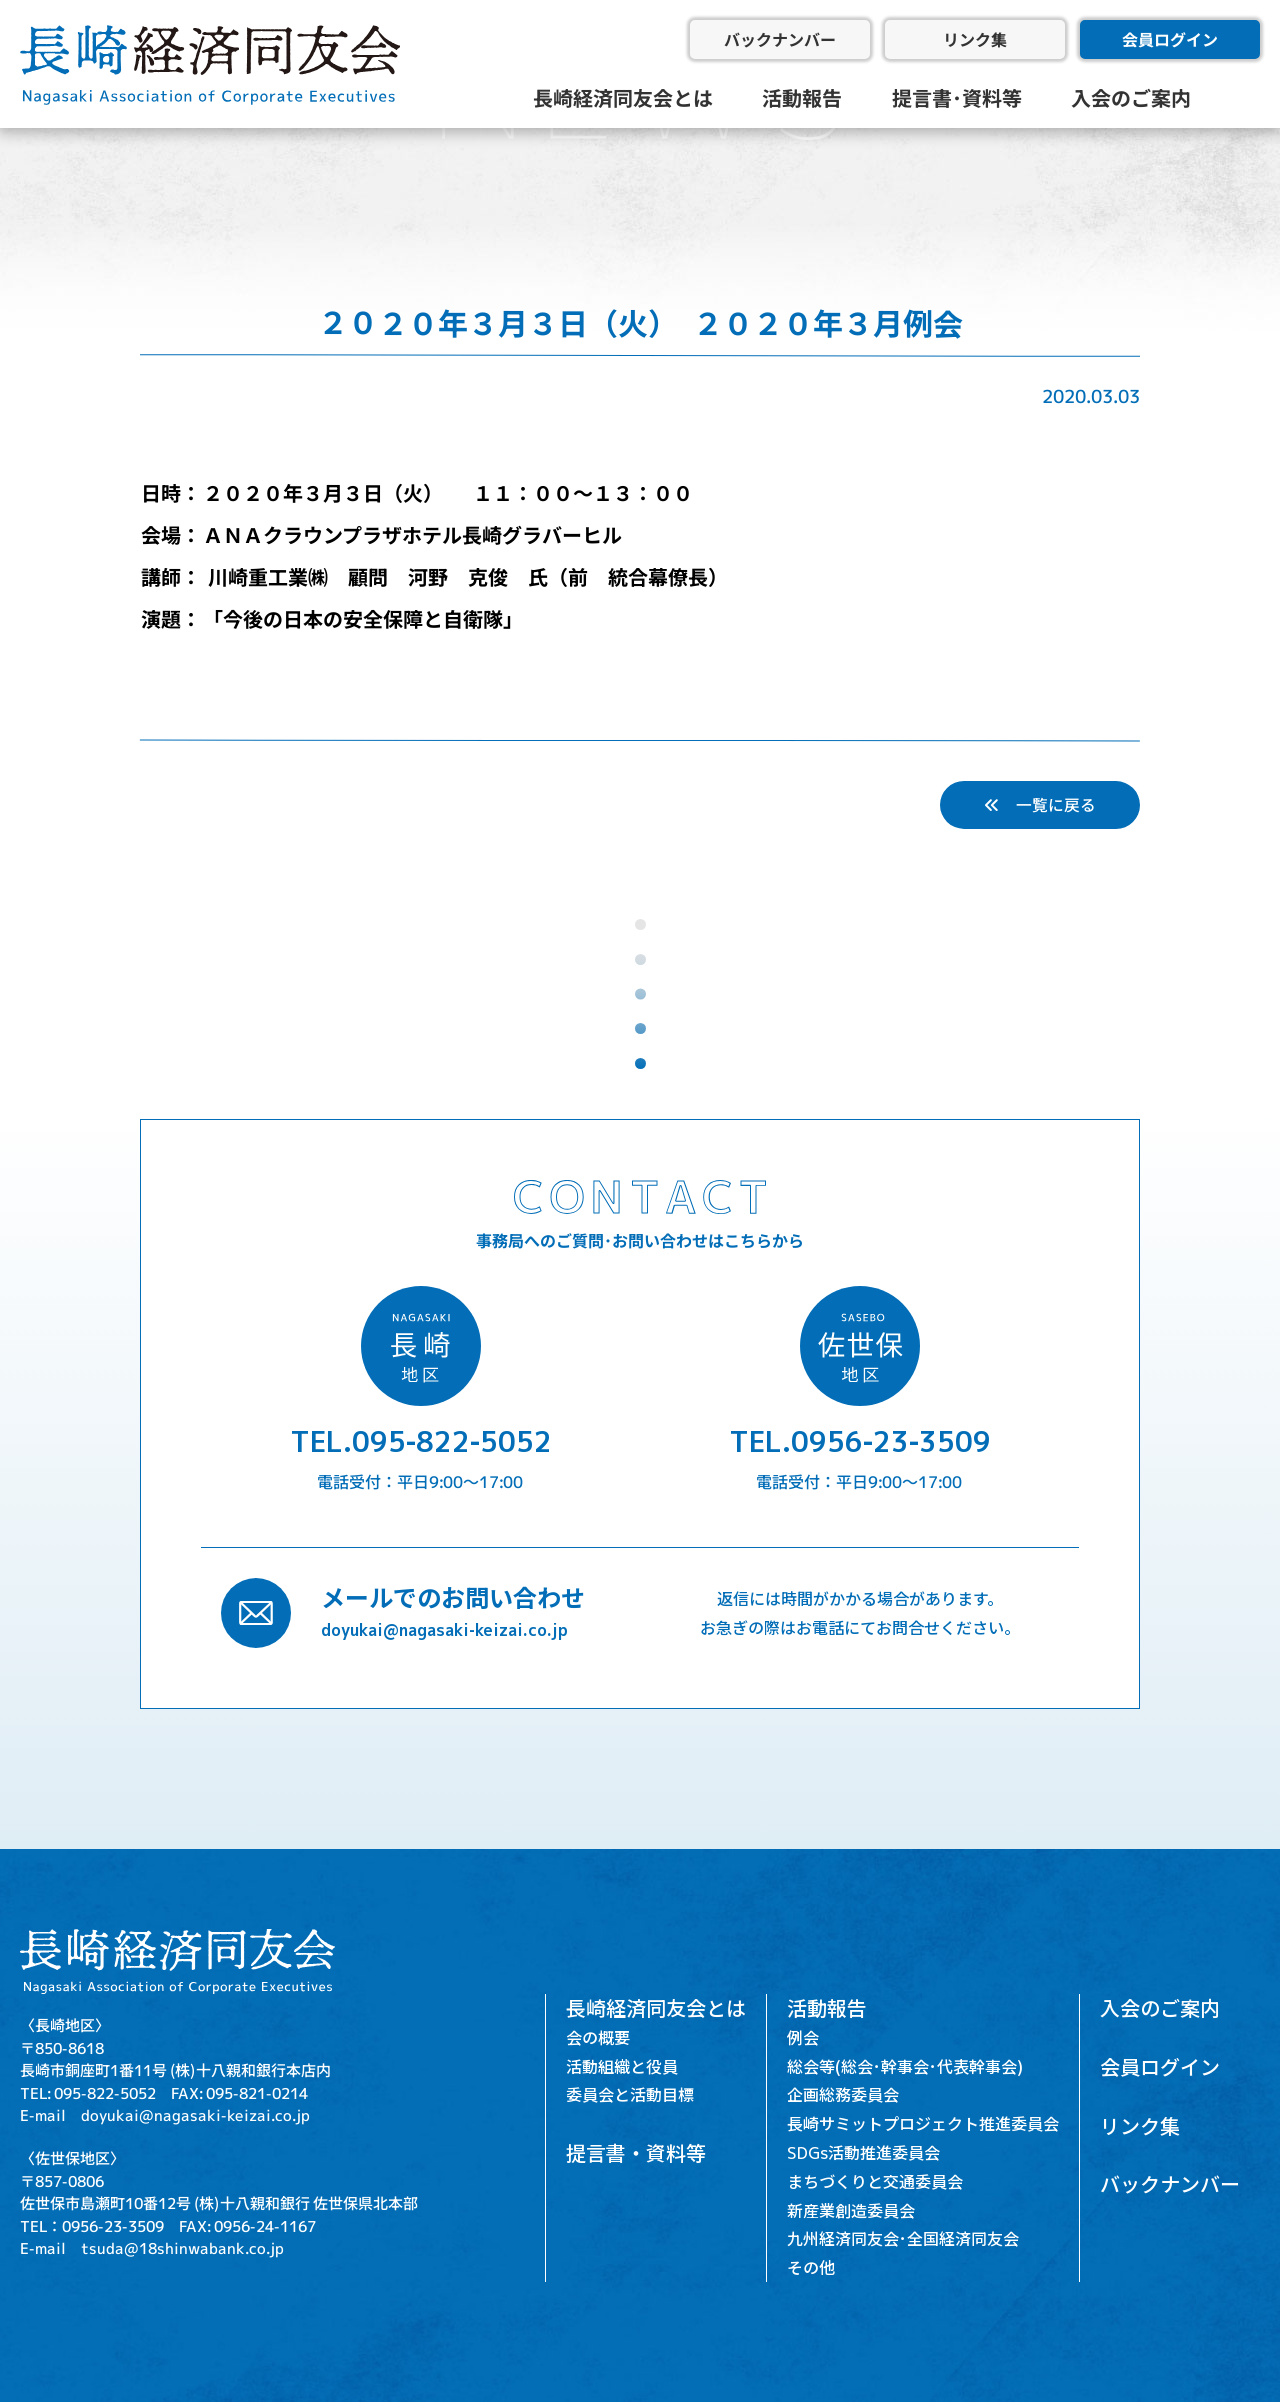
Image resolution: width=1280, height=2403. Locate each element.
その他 (811, 2268)
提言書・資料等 (636, 2153)
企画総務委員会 (843, 2095)
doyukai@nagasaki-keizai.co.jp (444, 1629)
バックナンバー (780, 39)
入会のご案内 (1131, 97)
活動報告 (802, 97)
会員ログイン (1170, 39)
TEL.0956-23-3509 (860, 1441)
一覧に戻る (1040, 805)
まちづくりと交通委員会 (875, 2181)
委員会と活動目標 (630, 2095)
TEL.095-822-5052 (421, 1441)
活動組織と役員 (622, 2066)
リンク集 (975, 39)
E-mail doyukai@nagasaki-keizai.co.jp (165, 2114)
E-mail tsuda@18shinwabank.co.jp (152, 2247)
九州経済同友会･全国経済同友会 (903, 2239)
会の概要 (598, 2037)
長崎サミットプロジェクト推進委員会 (923, 2124)
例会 (803, 2037)
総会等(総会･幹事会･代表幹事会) (905, 2066)
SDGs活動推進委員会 (863, 2153)
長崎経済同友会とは (623, 97)
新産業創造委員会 (851, 2210)
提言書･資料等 (957, 97)
